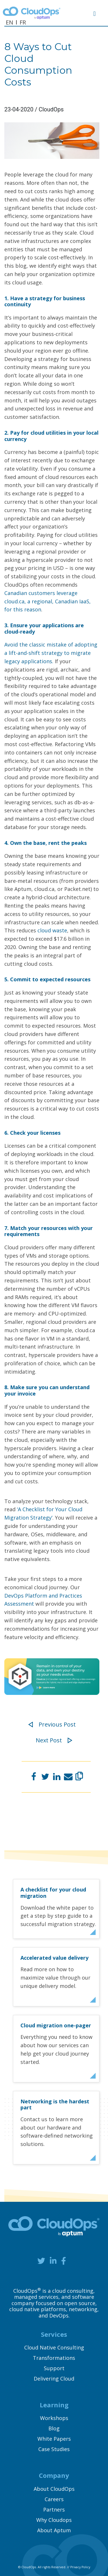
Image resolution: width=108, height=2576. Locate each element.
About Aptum (54, 2530)
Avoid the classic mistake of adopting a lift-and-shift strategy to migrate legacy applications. (50, 653)
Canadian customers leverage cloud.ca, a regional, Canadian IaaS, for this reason (47, 601)
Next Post (54, 1740)
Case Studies (54, 2449)
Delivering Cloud (54, 2378)
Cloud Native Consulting (54, 2347)
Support (54, 2368)
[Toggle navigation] (97, 13)
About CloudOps (54, 2488)
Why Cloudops (54, 2519)
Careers (54, 2499)
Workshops (54, 2418)
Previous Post (52, 1724)
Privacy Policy (80, 2567)
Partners (54, 2509)
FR (23, 22)
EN (9, 22)
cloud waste (52, 930)
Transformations (54, 2357)
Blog (54, 2428)
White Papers (54, 2438)
